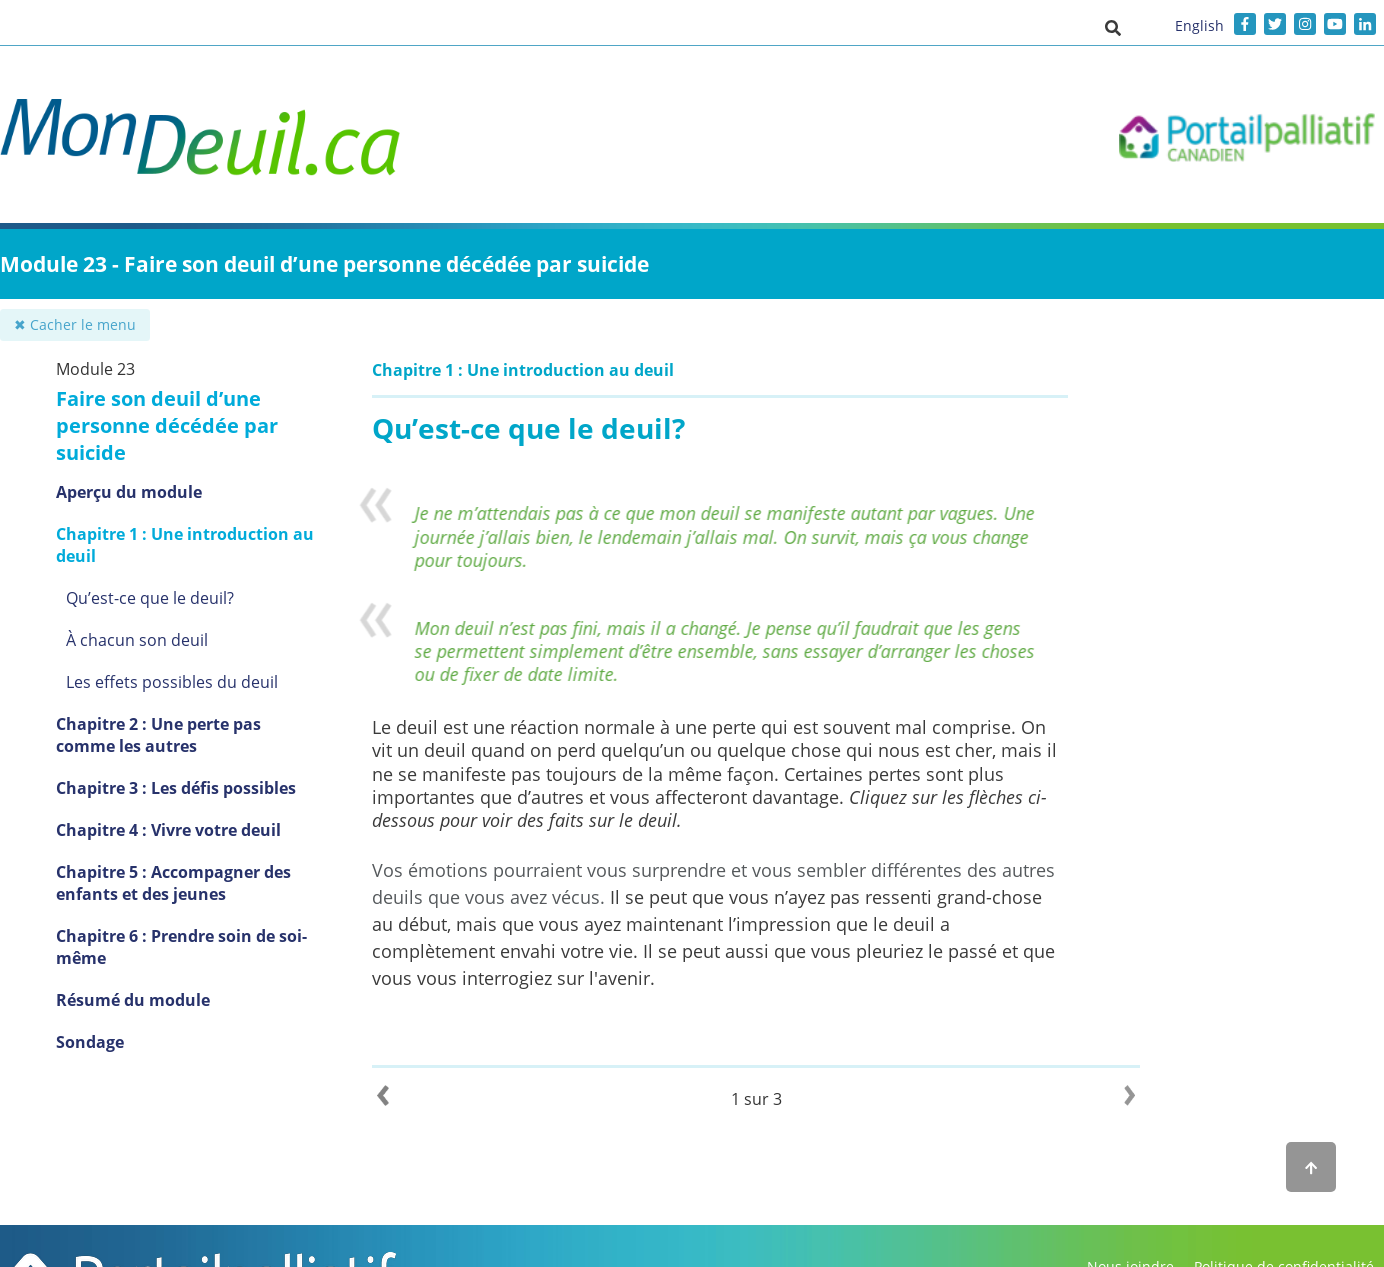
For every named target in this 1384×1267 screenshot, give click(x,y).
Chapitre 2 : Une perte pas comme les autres (158, 735)
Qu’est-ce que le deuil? (150, 598)
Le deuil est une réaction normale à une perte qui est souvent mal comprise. (694, 727)
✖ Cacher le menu (75, 324)
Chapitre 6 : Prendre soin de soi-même (181, 947)
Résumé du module (133, 1000)
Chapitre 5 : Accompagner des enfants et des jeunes (173, 883)
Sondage (90, 1042)
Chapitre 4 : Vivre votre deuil (168, 830)
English (1199, 25)
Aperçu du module (129, 492)
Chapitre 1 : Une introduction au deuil (185, 545)
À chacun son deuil (137, 640)
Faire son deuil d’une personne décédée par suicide (167, 425)
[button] (1113, 27)
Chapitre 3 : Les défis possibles (176, 788)
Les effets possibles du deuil (172, 682)
